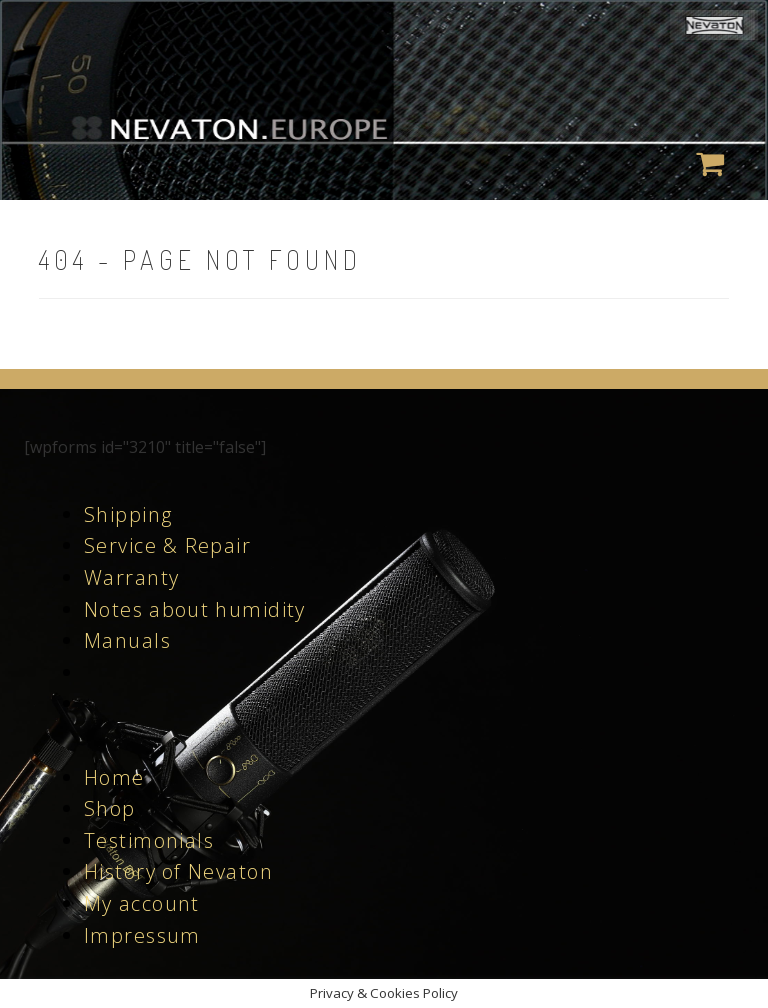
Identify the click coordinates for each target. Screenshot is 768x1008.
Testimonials (149, 840)
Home (114, 777)
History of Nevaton (178, 871)
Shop (110, 808)
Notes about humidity (195, 609)
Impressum (142, 935)
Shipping (128, 514)
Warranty (131, 577)
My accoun (137, 903)
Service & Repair (167, 545)
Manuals (127, 640)
